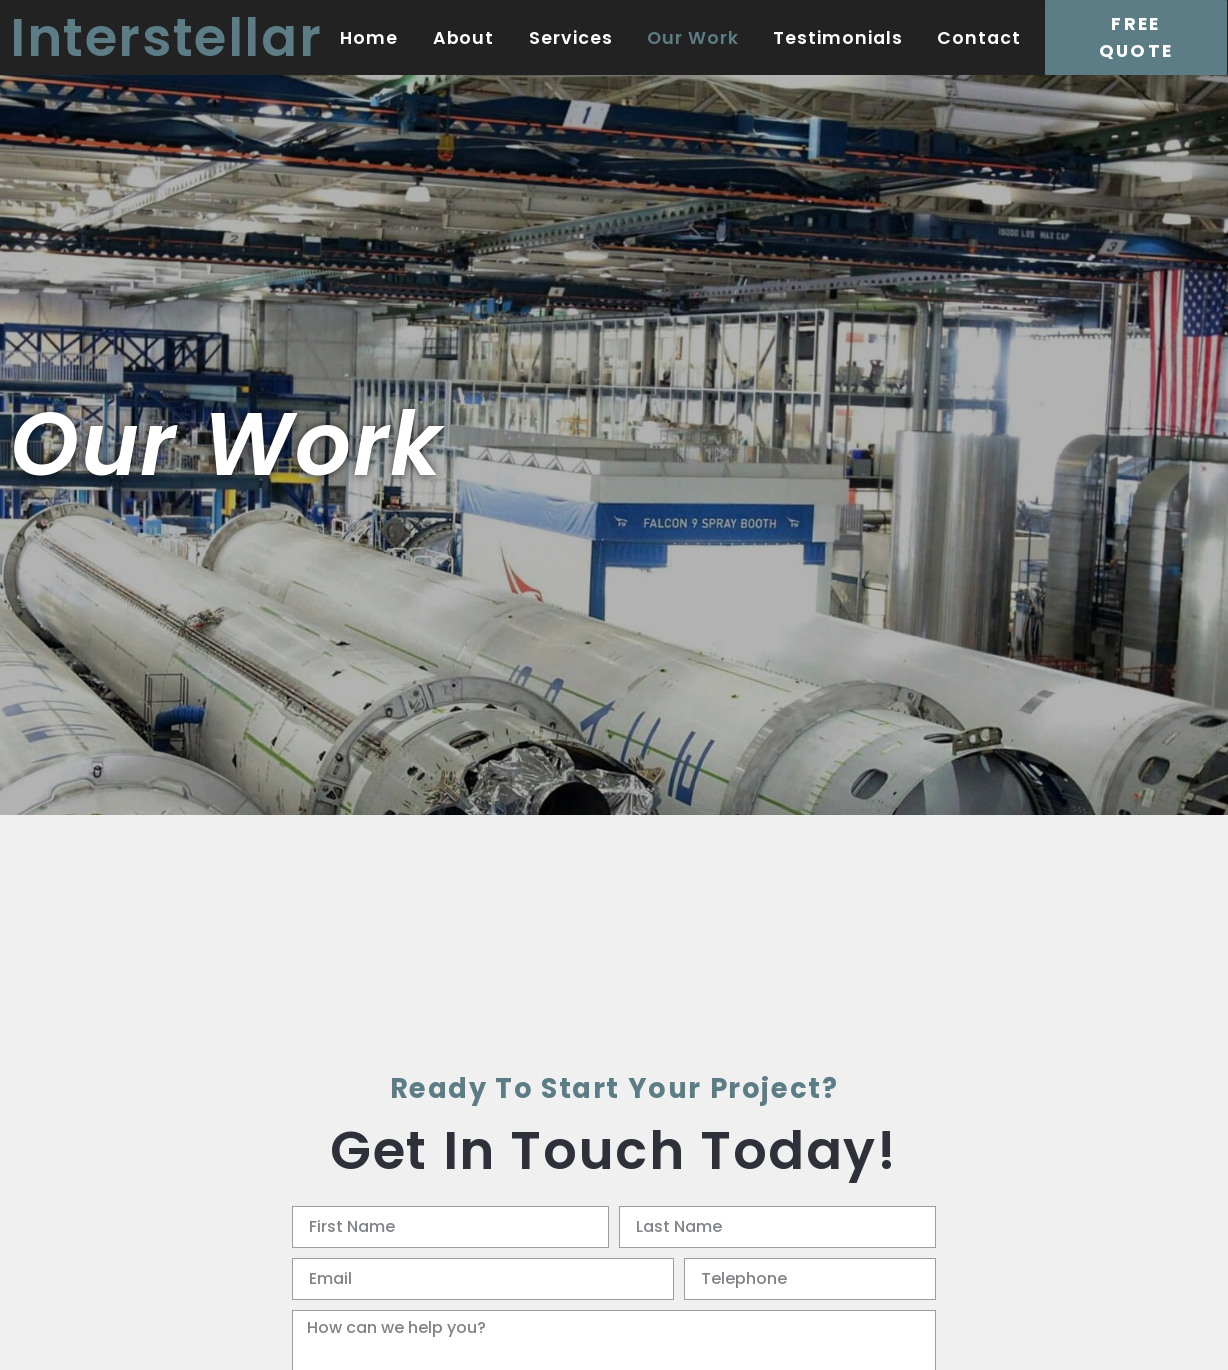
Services (571, 38)
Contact (979, 38)
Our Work (693, 38)
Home (369, 38)
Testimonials (838, 38)
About (464, 38)
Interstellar (166, 37)
